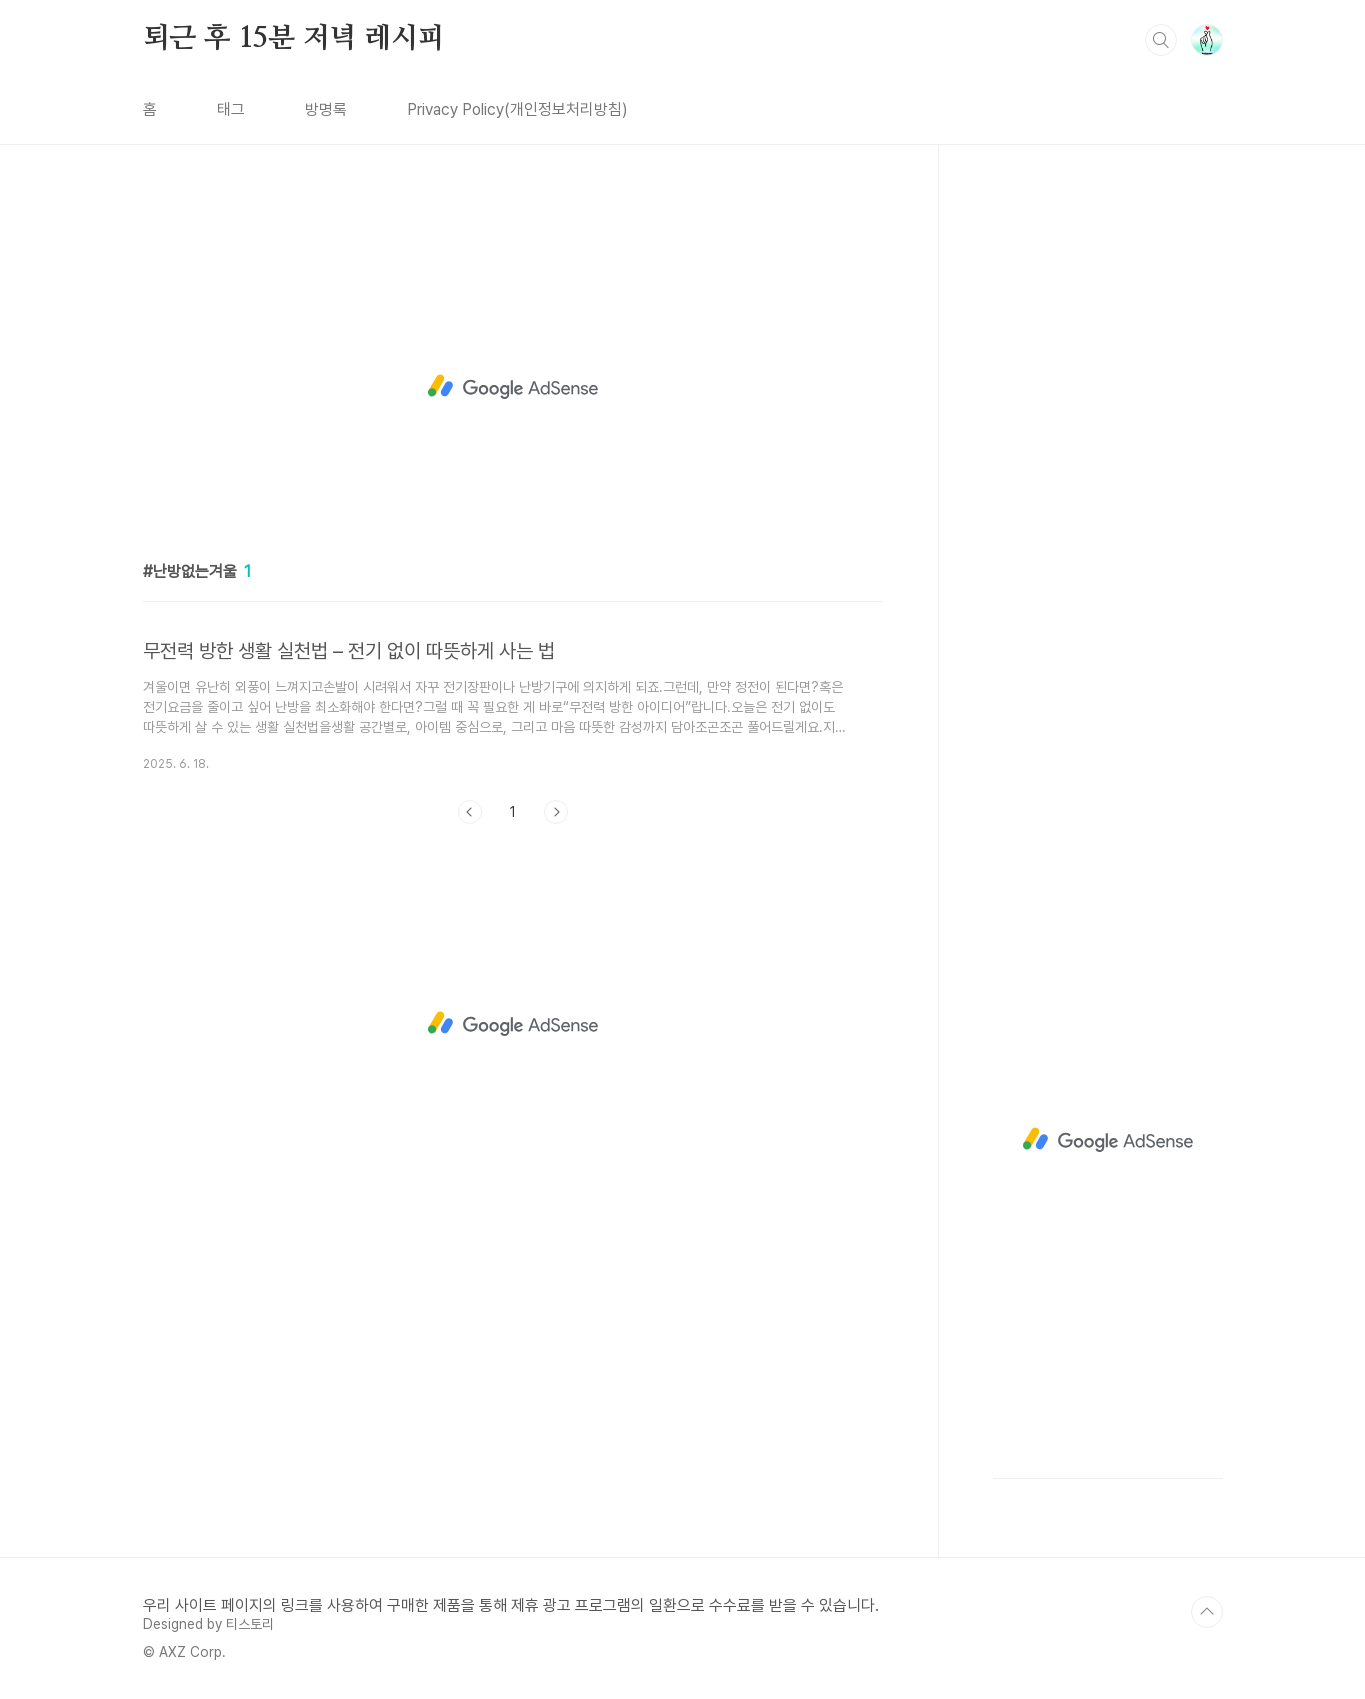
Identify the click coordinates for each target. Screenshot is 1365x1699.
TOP (1207, 1612)
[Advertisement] (513, 387)
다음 (556, 812)
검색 (1161, 40)
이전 (470, 812)
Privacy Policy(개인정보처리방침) (517, 109)
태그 (231, 109)
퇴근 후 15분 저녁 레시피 (294, 39)
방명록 (326, 109)
